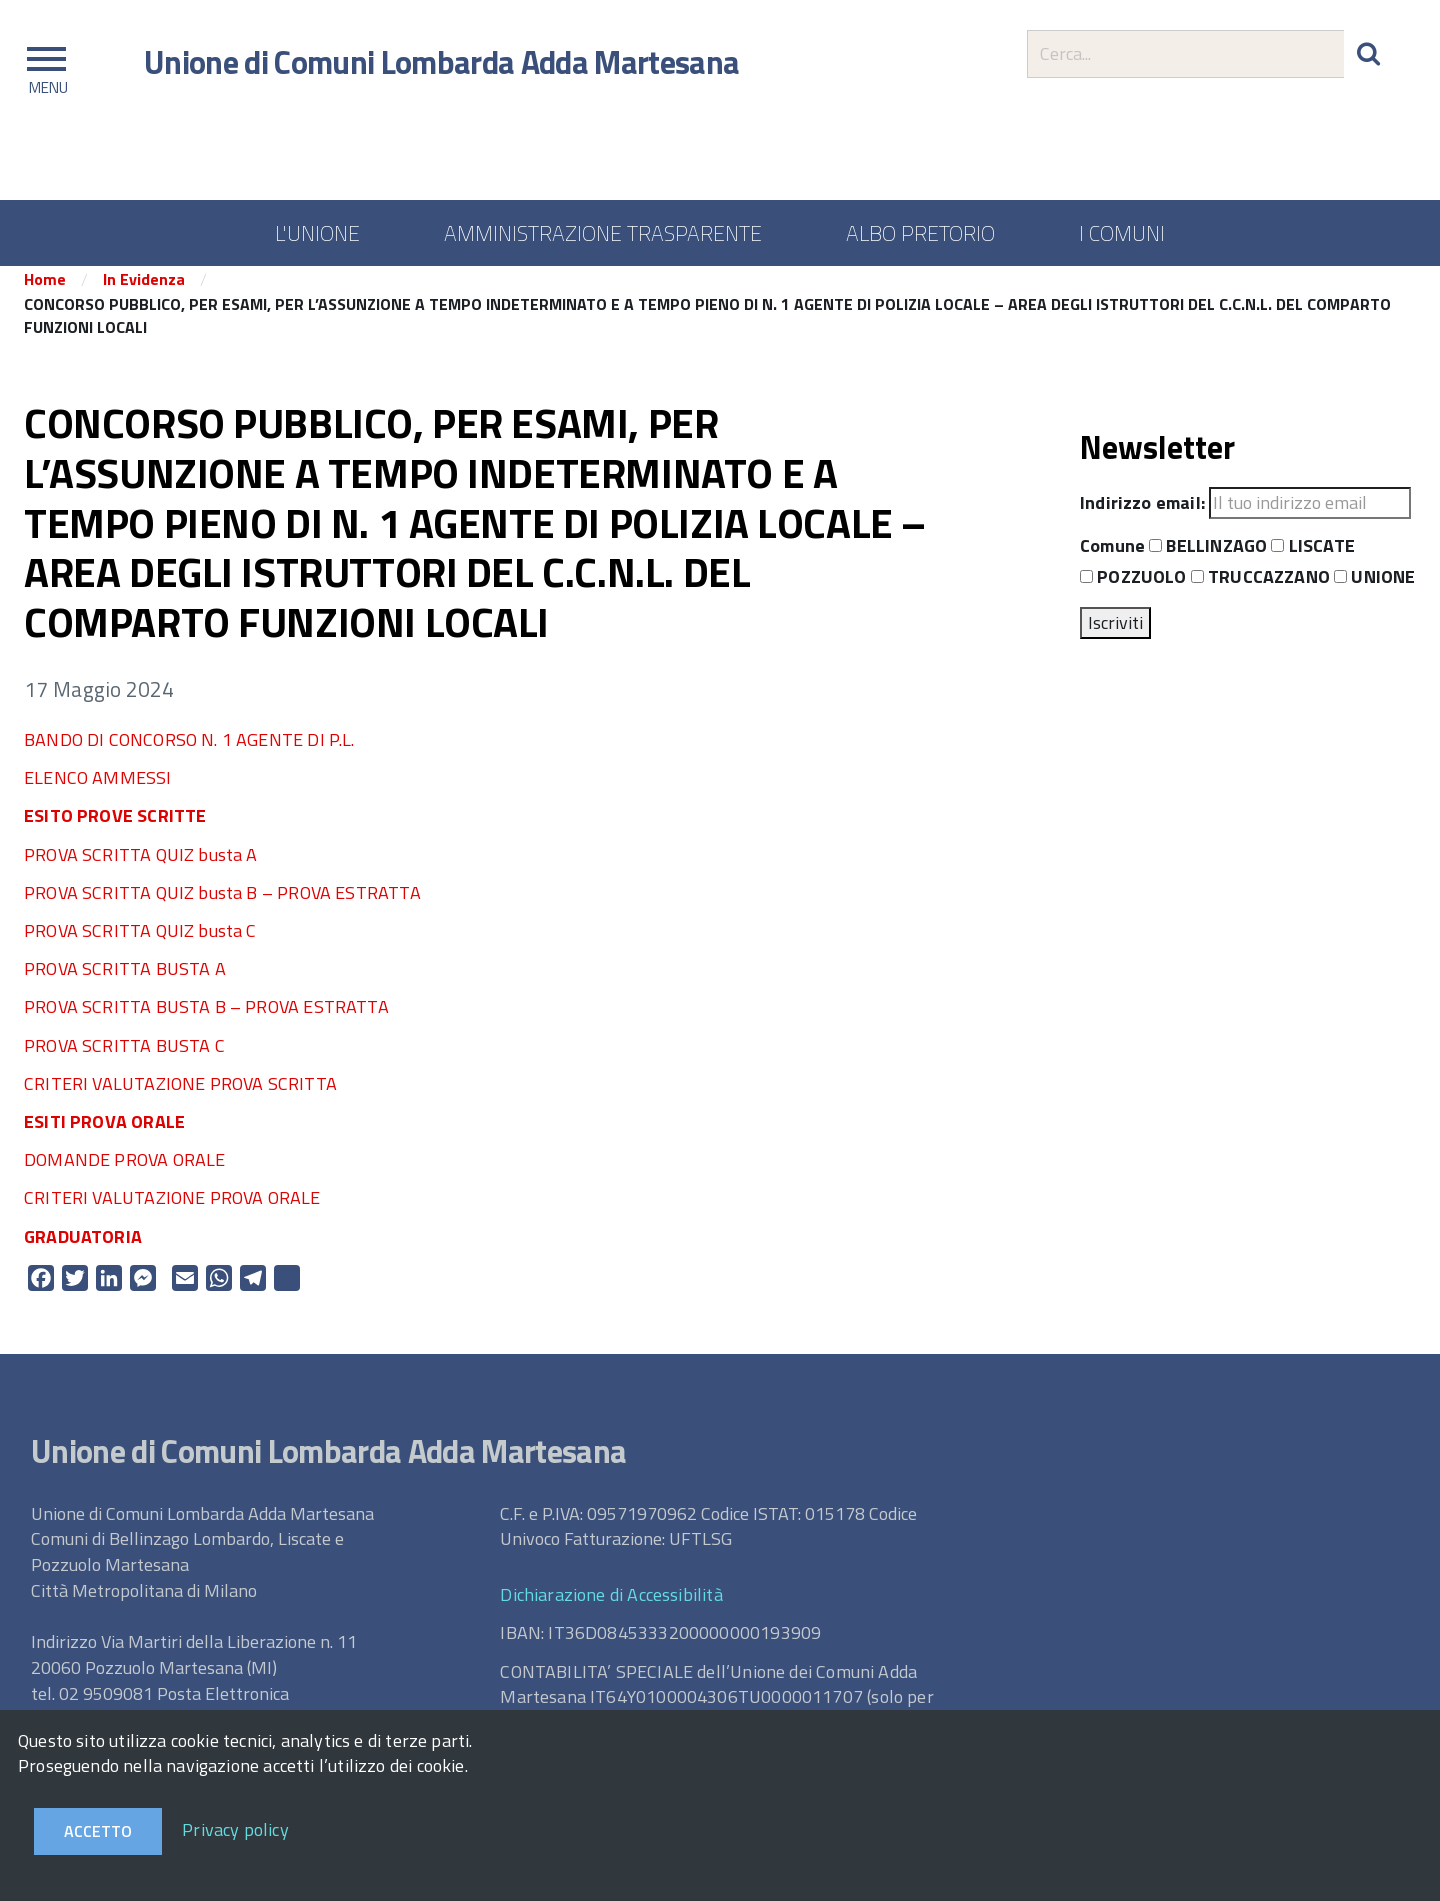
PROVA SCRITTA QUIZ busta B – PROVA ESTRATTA (222, 905)
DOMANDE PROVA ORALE (124, 1172)
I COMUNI (1122, 233)
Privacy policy (235, 1829)
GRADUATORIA (83, 1249)
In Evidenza (144, 293)
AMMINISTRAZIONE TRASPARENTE (603, 233)
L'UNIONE (317, 233)
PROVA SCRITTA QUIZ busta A (141, 867)
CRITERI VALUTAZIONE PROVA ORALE (172, 1211)
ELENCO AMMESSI (98, 790)
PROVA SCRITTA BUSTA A (125, 981)
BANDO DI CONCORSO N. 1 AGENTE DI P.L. (189, 752)
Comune (1112, 559)
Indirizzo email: (1142, 516)
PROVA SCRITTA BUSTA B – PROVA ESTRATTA (206, 1020)
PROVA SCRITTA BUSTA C (124, 1058)
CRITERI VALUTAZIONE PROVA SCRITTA (180, 1096)
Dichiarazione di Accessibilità (611, 1607)
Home (45, 293)
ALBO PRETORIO (920, 233)
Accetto (98, 1831)
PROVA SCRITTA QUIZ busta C (140, 943)
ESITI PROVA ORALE (104, 1134)
